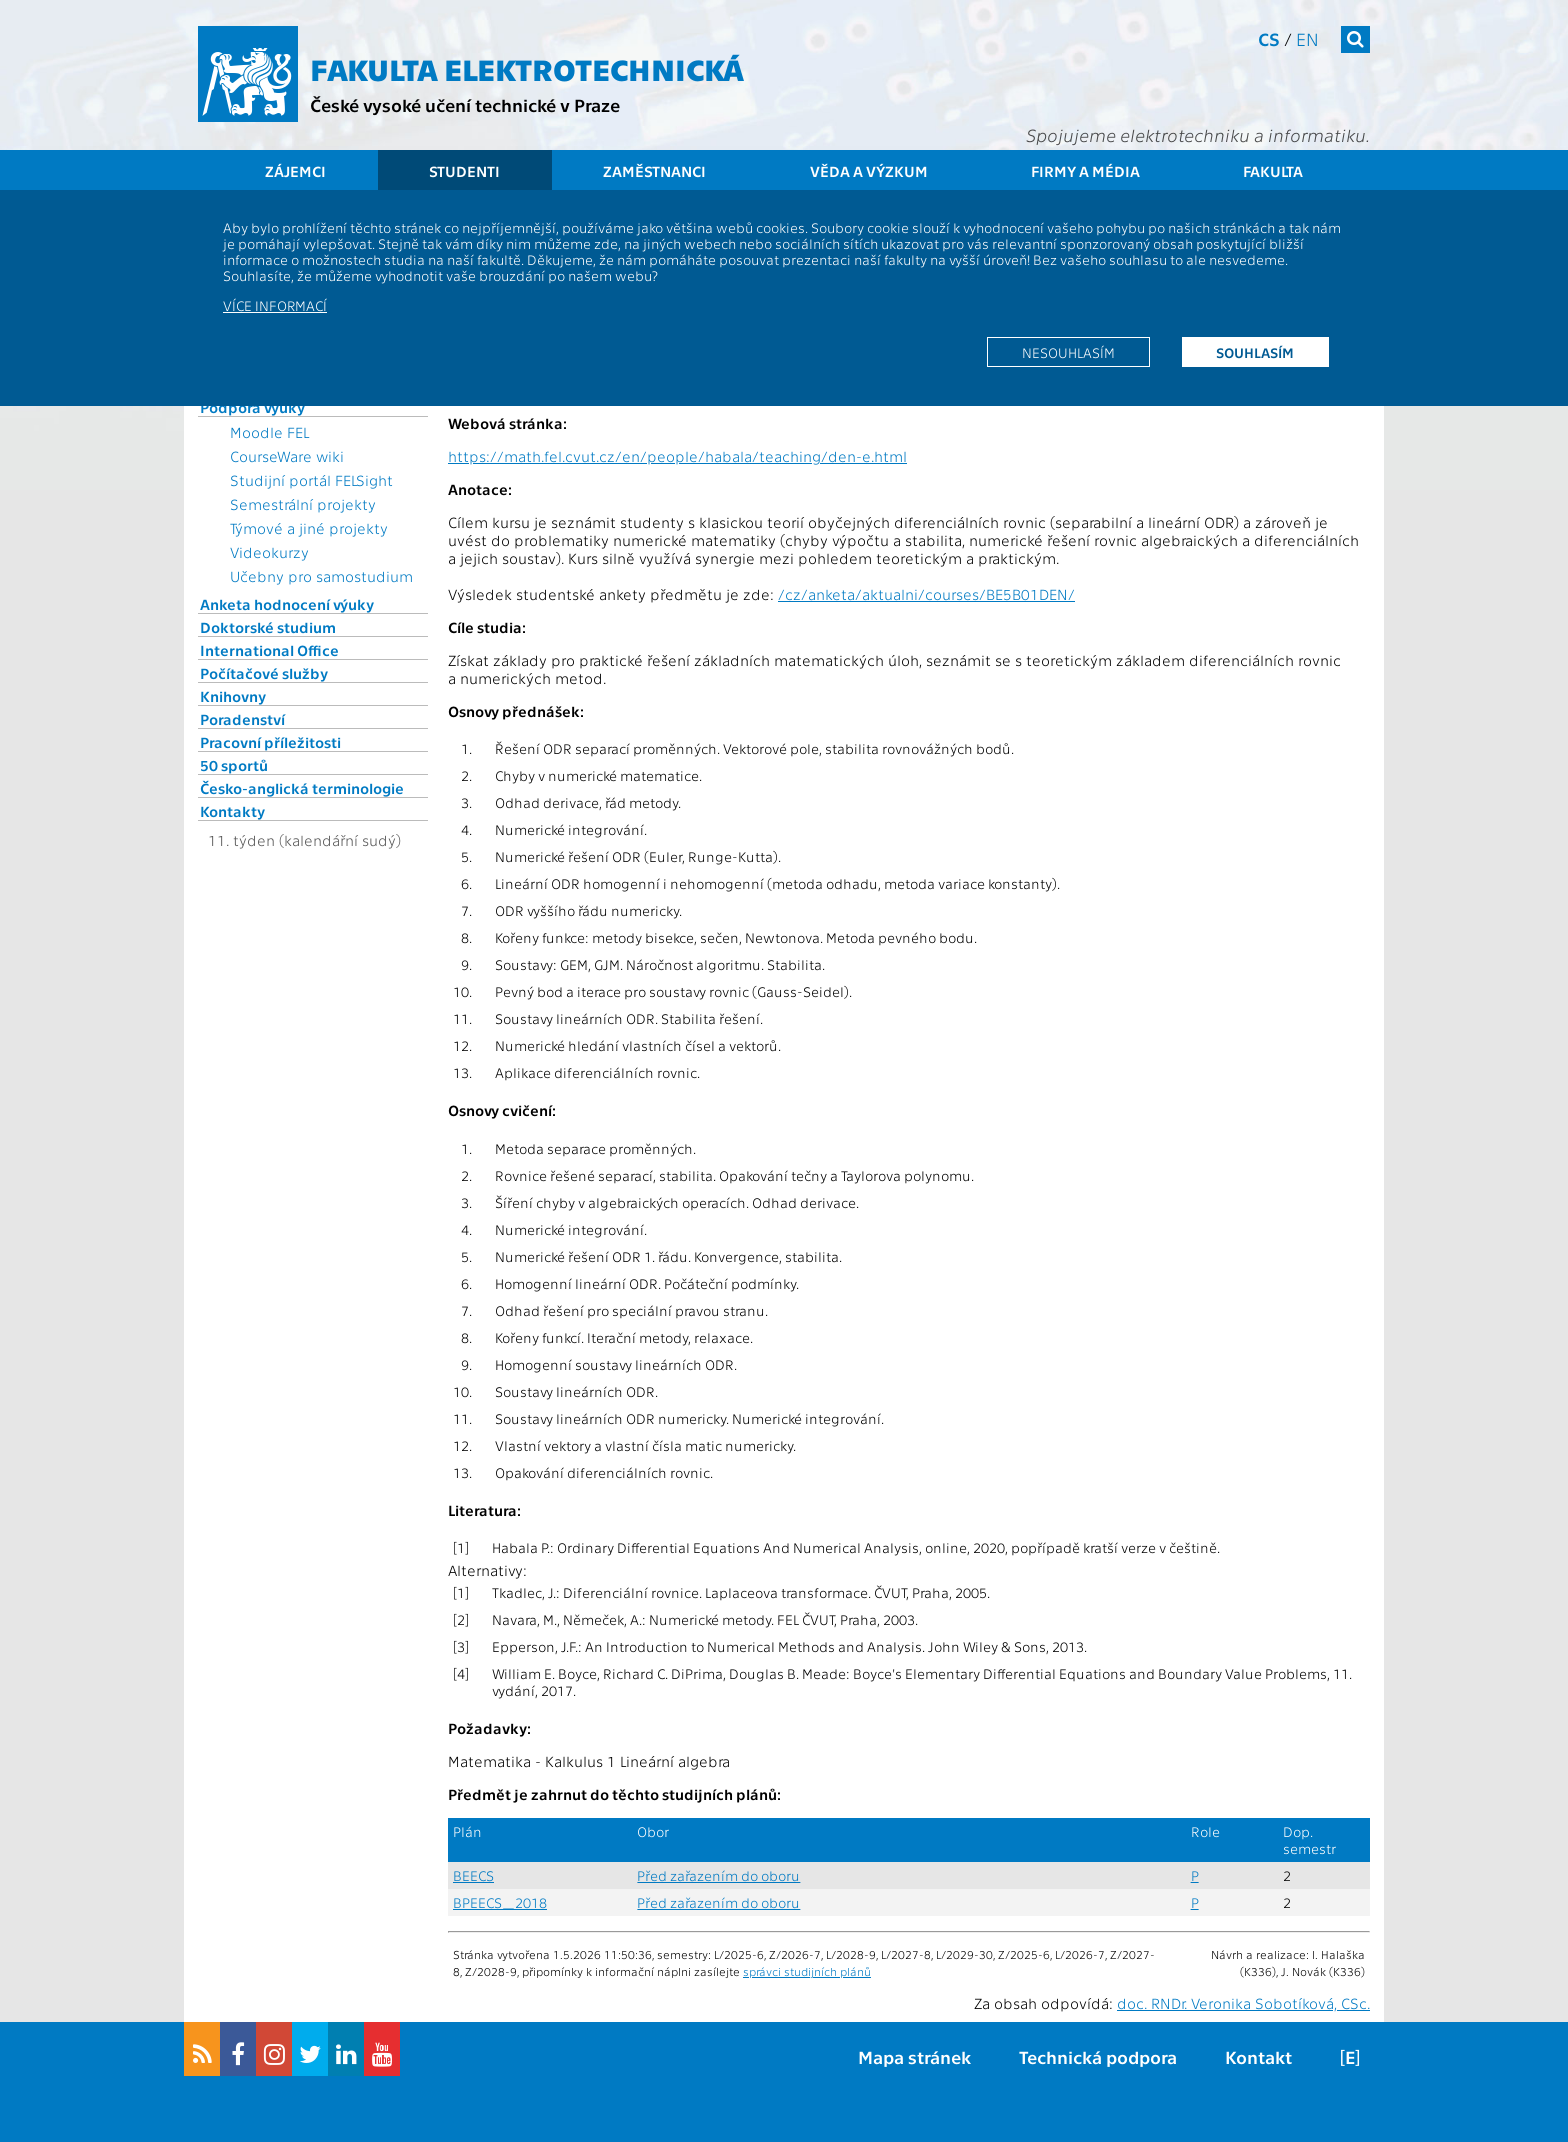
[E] (1350, 2056)
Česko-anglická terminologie (302, 788)
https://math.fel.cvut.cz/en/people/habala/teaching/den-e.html (677, 456)
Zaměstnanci (654, 171)
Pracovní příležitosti (270, 742)
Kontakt (1258, 2056)
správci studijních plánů (807, 1971)
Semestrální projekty (303, 504)
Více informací (275, 305)
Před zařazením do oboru (718, 1875)
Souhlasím (1255, 352)
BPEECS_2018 (500, 1902)
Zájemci (295, 171)
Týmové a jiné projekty (309, 528)
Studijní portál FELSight (311, 480)
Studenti (464, 171)
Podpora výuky (252, 407)
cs (1269, 38)
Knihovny (233, 696)
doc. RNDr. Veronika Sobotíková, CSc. (1243, 2003)
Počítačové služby (264, 673)
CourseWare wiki (287, 456)
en (1307, 38)
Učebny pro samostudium (321, 576)
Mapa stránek (914, 2056)
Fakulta (1273, 171)
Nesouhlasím (1068, 352)
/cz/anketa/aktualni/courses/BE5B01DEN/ (926, 594)
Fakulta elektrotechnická (527, 68)
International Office (269, 650)
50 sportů (234, 765)
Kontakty (232, 811)
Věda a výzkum (869, 171)
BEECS (473, 1875)
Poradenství (242, 719)
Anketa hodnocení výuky (287, 604)
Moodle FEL (269, 432)
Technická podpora (1098, 2056)
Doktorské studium (268, 627)
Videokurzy (269, 552)
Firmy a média (1085, 171)
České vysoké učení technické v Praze (465, 104)
